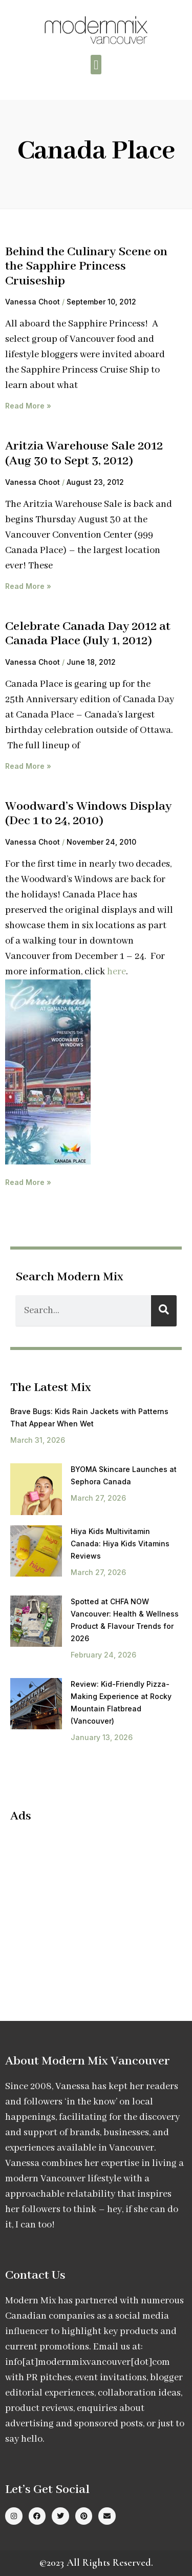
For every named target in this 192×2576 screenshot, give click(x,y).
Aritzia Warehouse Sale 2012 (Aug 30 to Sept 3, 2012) (84, 453)
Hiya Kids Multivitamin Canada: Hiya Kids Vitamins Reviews (120, 1543)
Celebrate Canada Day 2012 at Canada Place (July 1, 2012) (87, 634)
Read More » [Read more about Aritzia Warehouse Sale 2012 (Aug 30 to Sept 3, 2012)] (28, 586)
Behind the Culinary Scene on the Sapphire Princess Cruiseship (86, 266)
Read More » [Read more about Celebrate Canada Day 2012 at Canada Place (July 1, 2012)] (28, 766)
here (116, 972)
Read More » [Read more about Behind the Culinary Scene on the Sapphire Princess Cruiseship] (28, 405)
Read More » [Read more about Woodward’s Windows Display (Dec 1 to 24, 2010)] (28, 1182)
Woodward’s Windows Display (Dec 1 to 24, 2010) (88, 814)
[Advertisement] (96, 1905)
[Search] (164, 1310)
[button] (96, 64)
